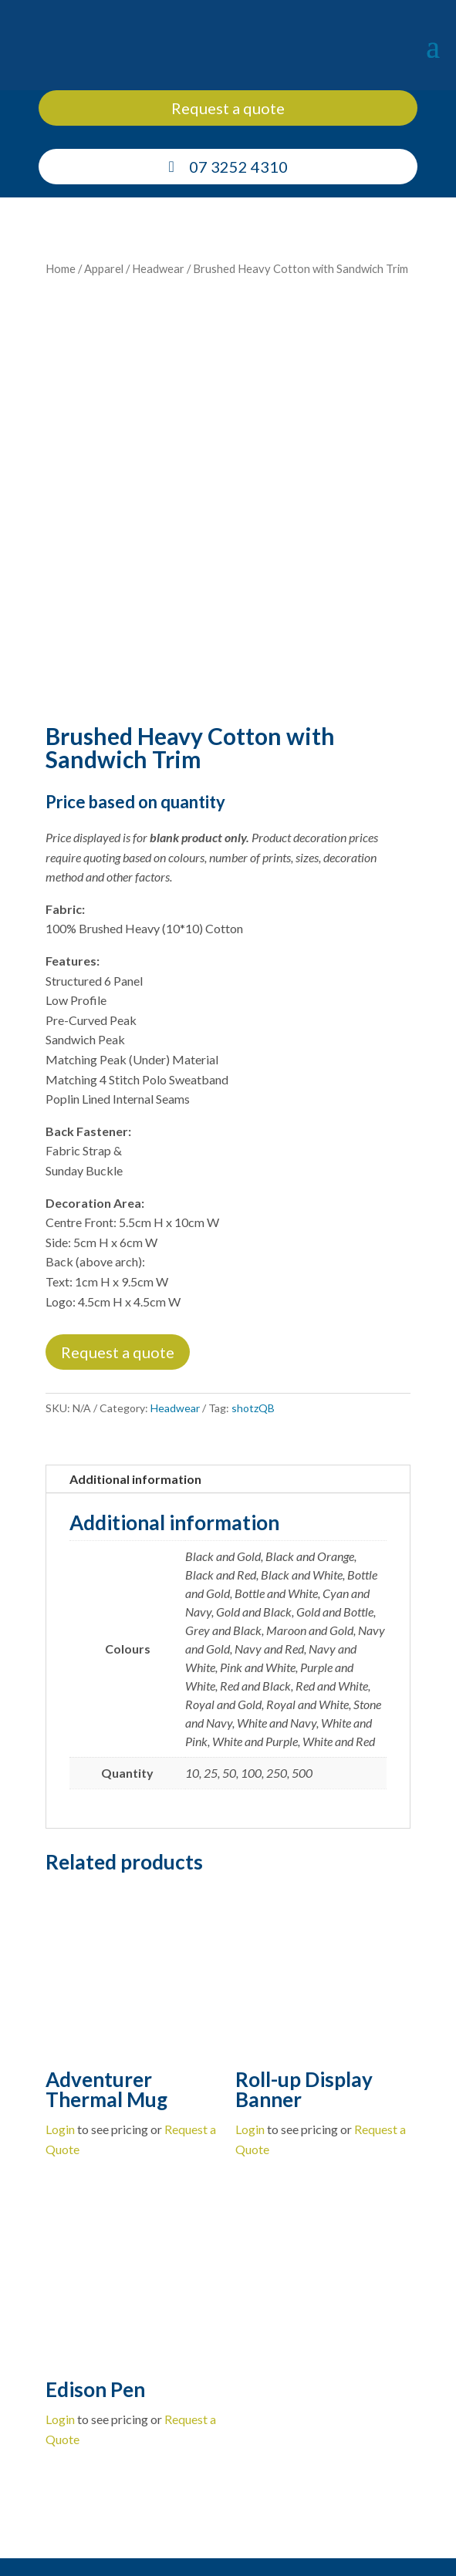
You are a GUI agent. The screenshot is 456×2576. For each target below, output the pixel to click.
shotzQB (253, 1316)
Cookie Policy (308, 2542)
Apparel (103, 268)
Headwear (158, 268)
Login (60, 2038)
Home (61, 268)
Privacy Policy (379, 2542)
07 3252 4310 (238, 166)
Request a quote (228, 108)
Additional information (135, 1388)
